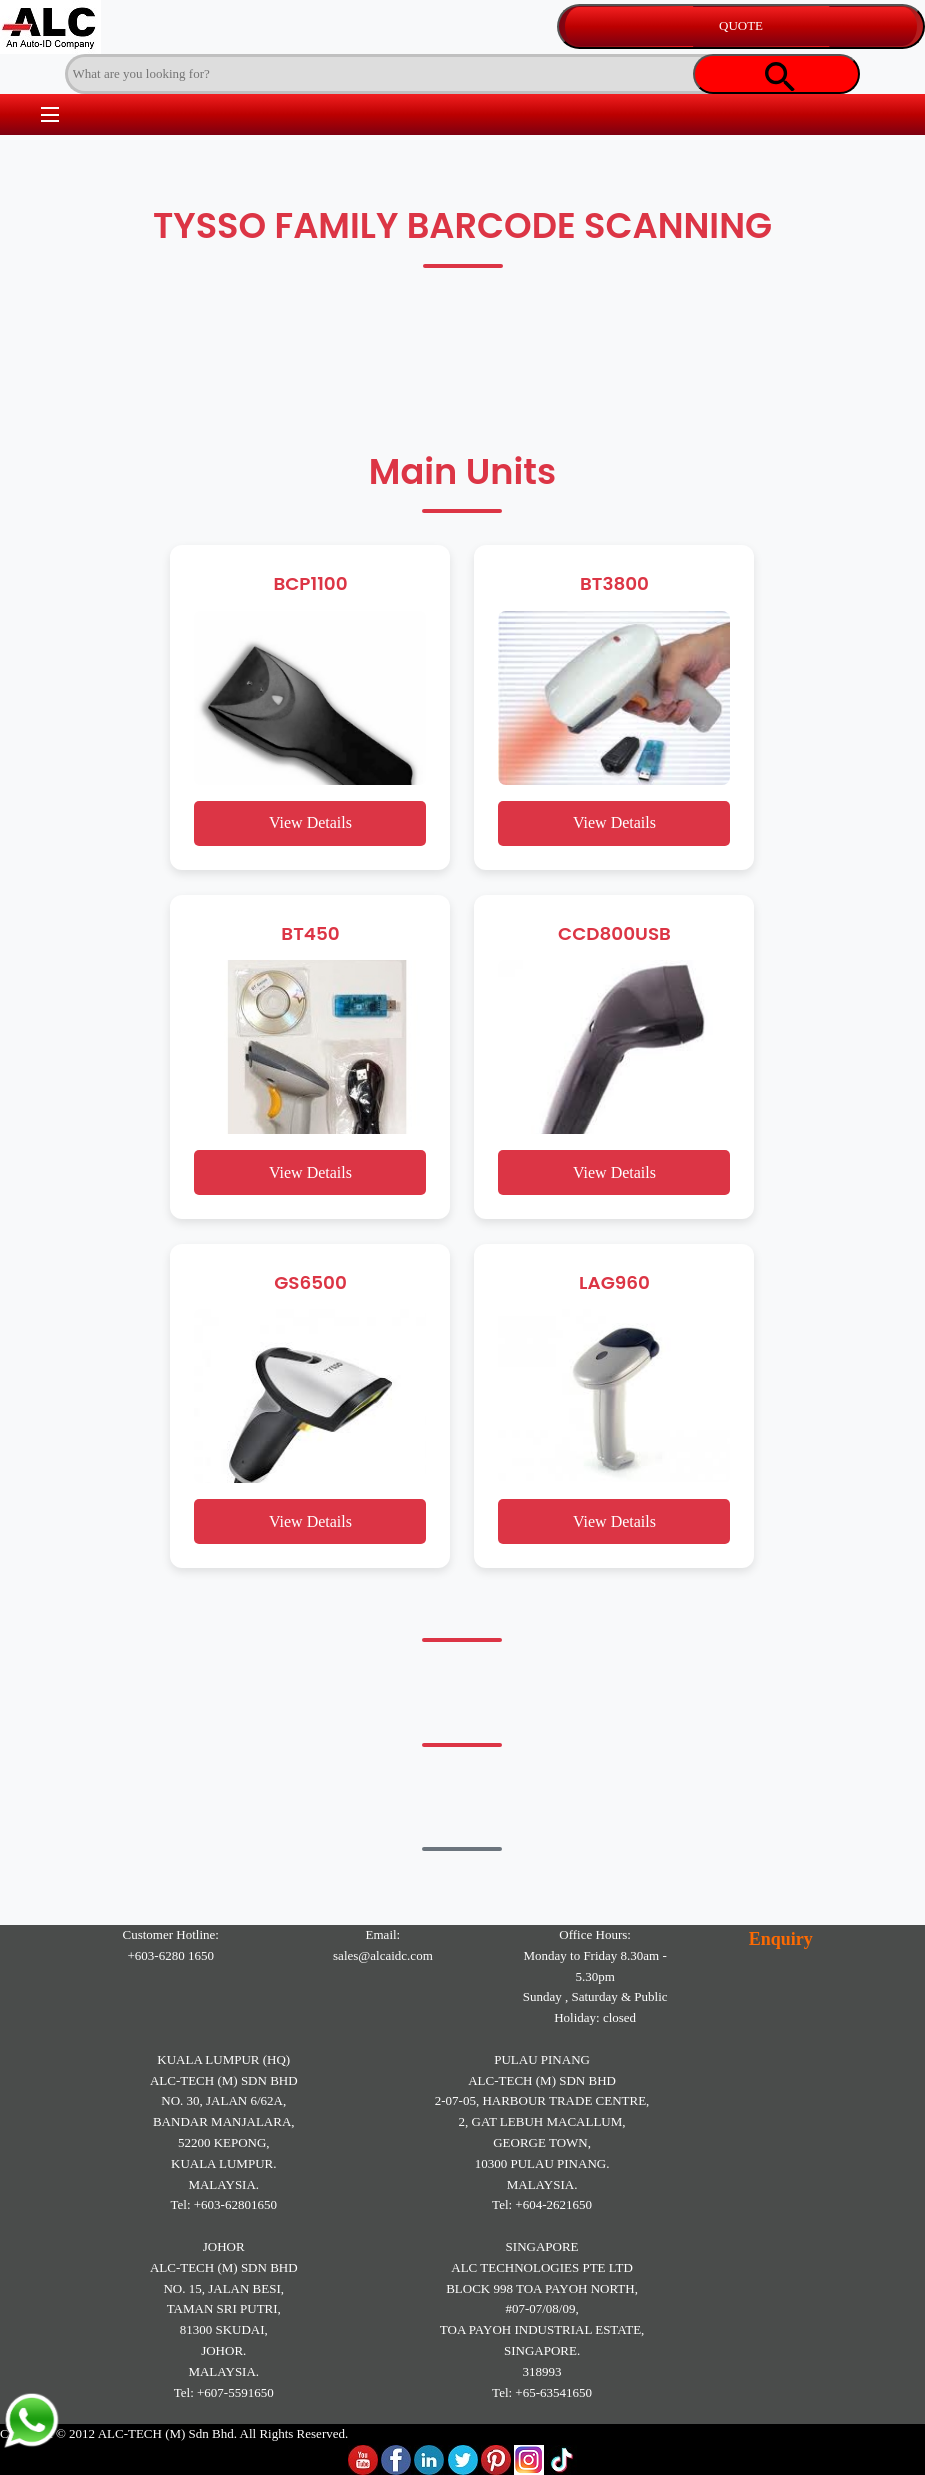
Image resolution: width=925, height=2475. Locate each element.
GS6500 (310, 1282)
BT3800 (614, 583)
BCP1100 (310, 583)
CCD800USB (614, 933)
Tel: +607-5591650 (224, 2392)
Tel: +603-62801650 (224, 2204)
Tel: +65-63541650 (542, 2392)
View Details (310, 822)
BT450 (310, 933)
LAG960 (614, 1282)
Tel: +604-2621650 (542, 2204)
